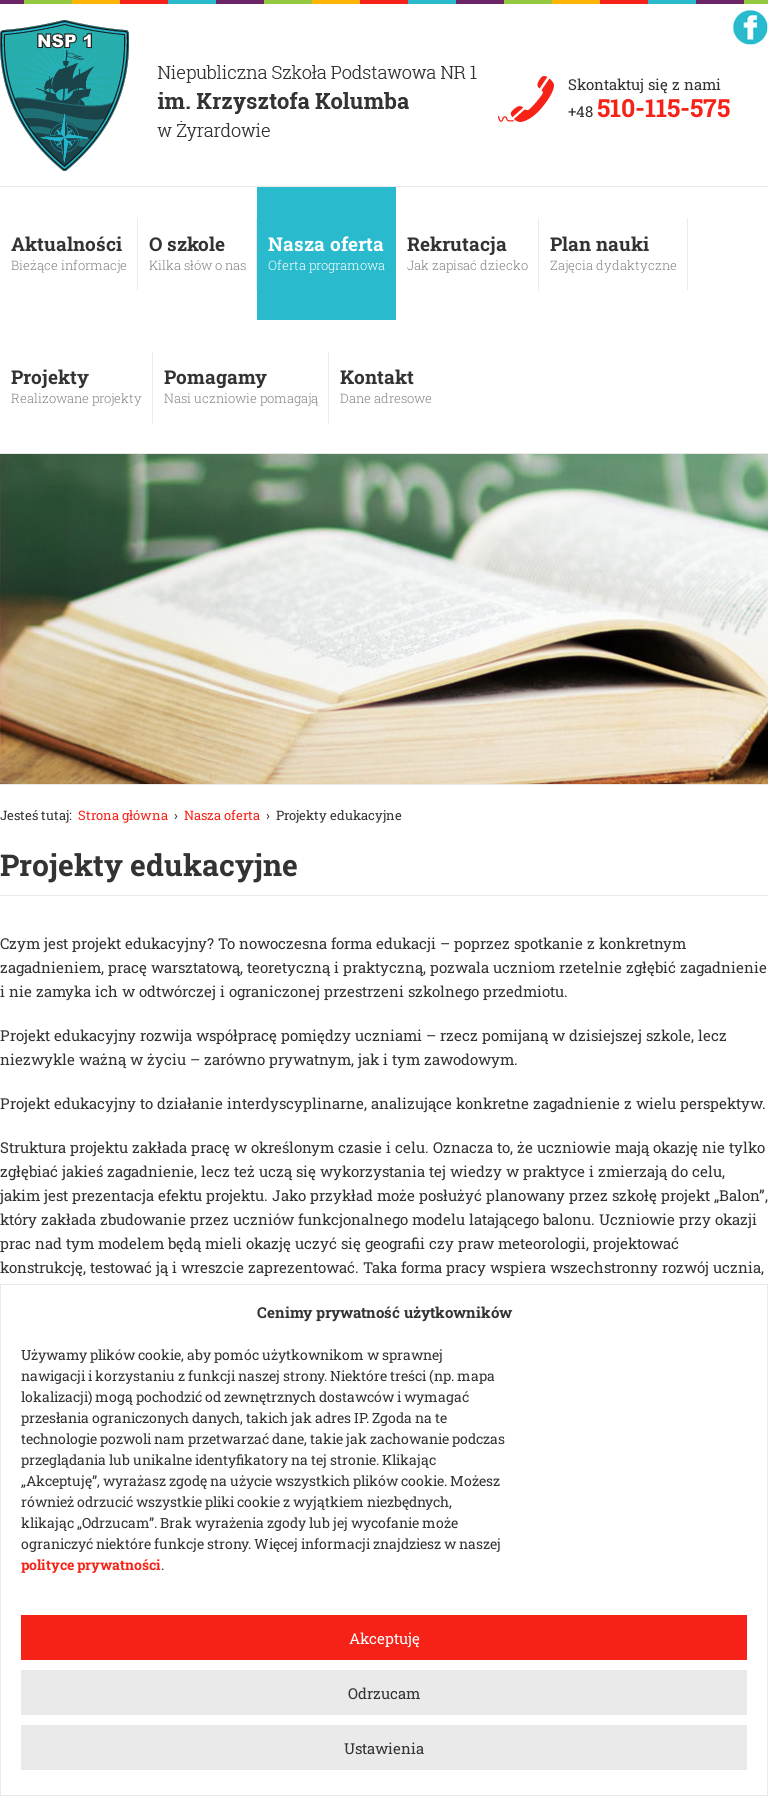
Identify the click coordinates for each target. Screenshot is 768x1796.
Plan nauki (613, 253)
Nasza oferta (326, 253)
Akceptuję (384, 1638)
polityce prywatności (91, 1564)
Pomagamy (241, 386)
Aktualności (69, 253)
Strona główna (123, 815)
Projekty (76, 386)
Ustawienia (384, 1748)
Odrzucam (384, 1693)
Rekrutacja (467, 253)
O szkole (197, 253)
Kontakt (386, 386)
